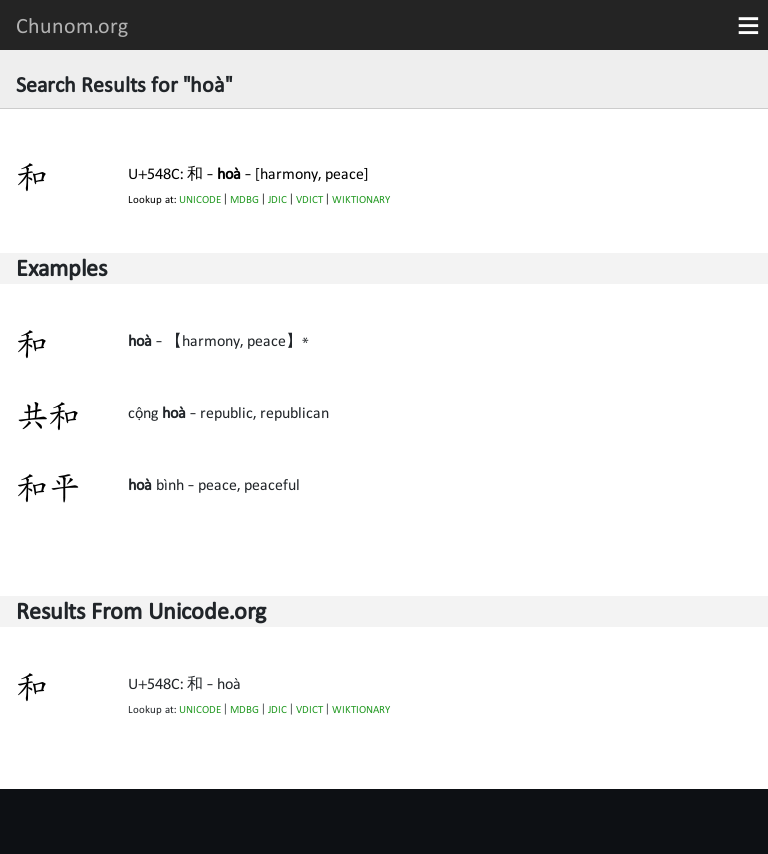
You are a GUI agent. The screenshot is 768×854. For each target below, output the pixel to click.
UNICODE (200, 199)
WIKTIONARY (361, 199)
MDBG (244, 199)
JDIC (277, 199)
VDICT (309, 199)
